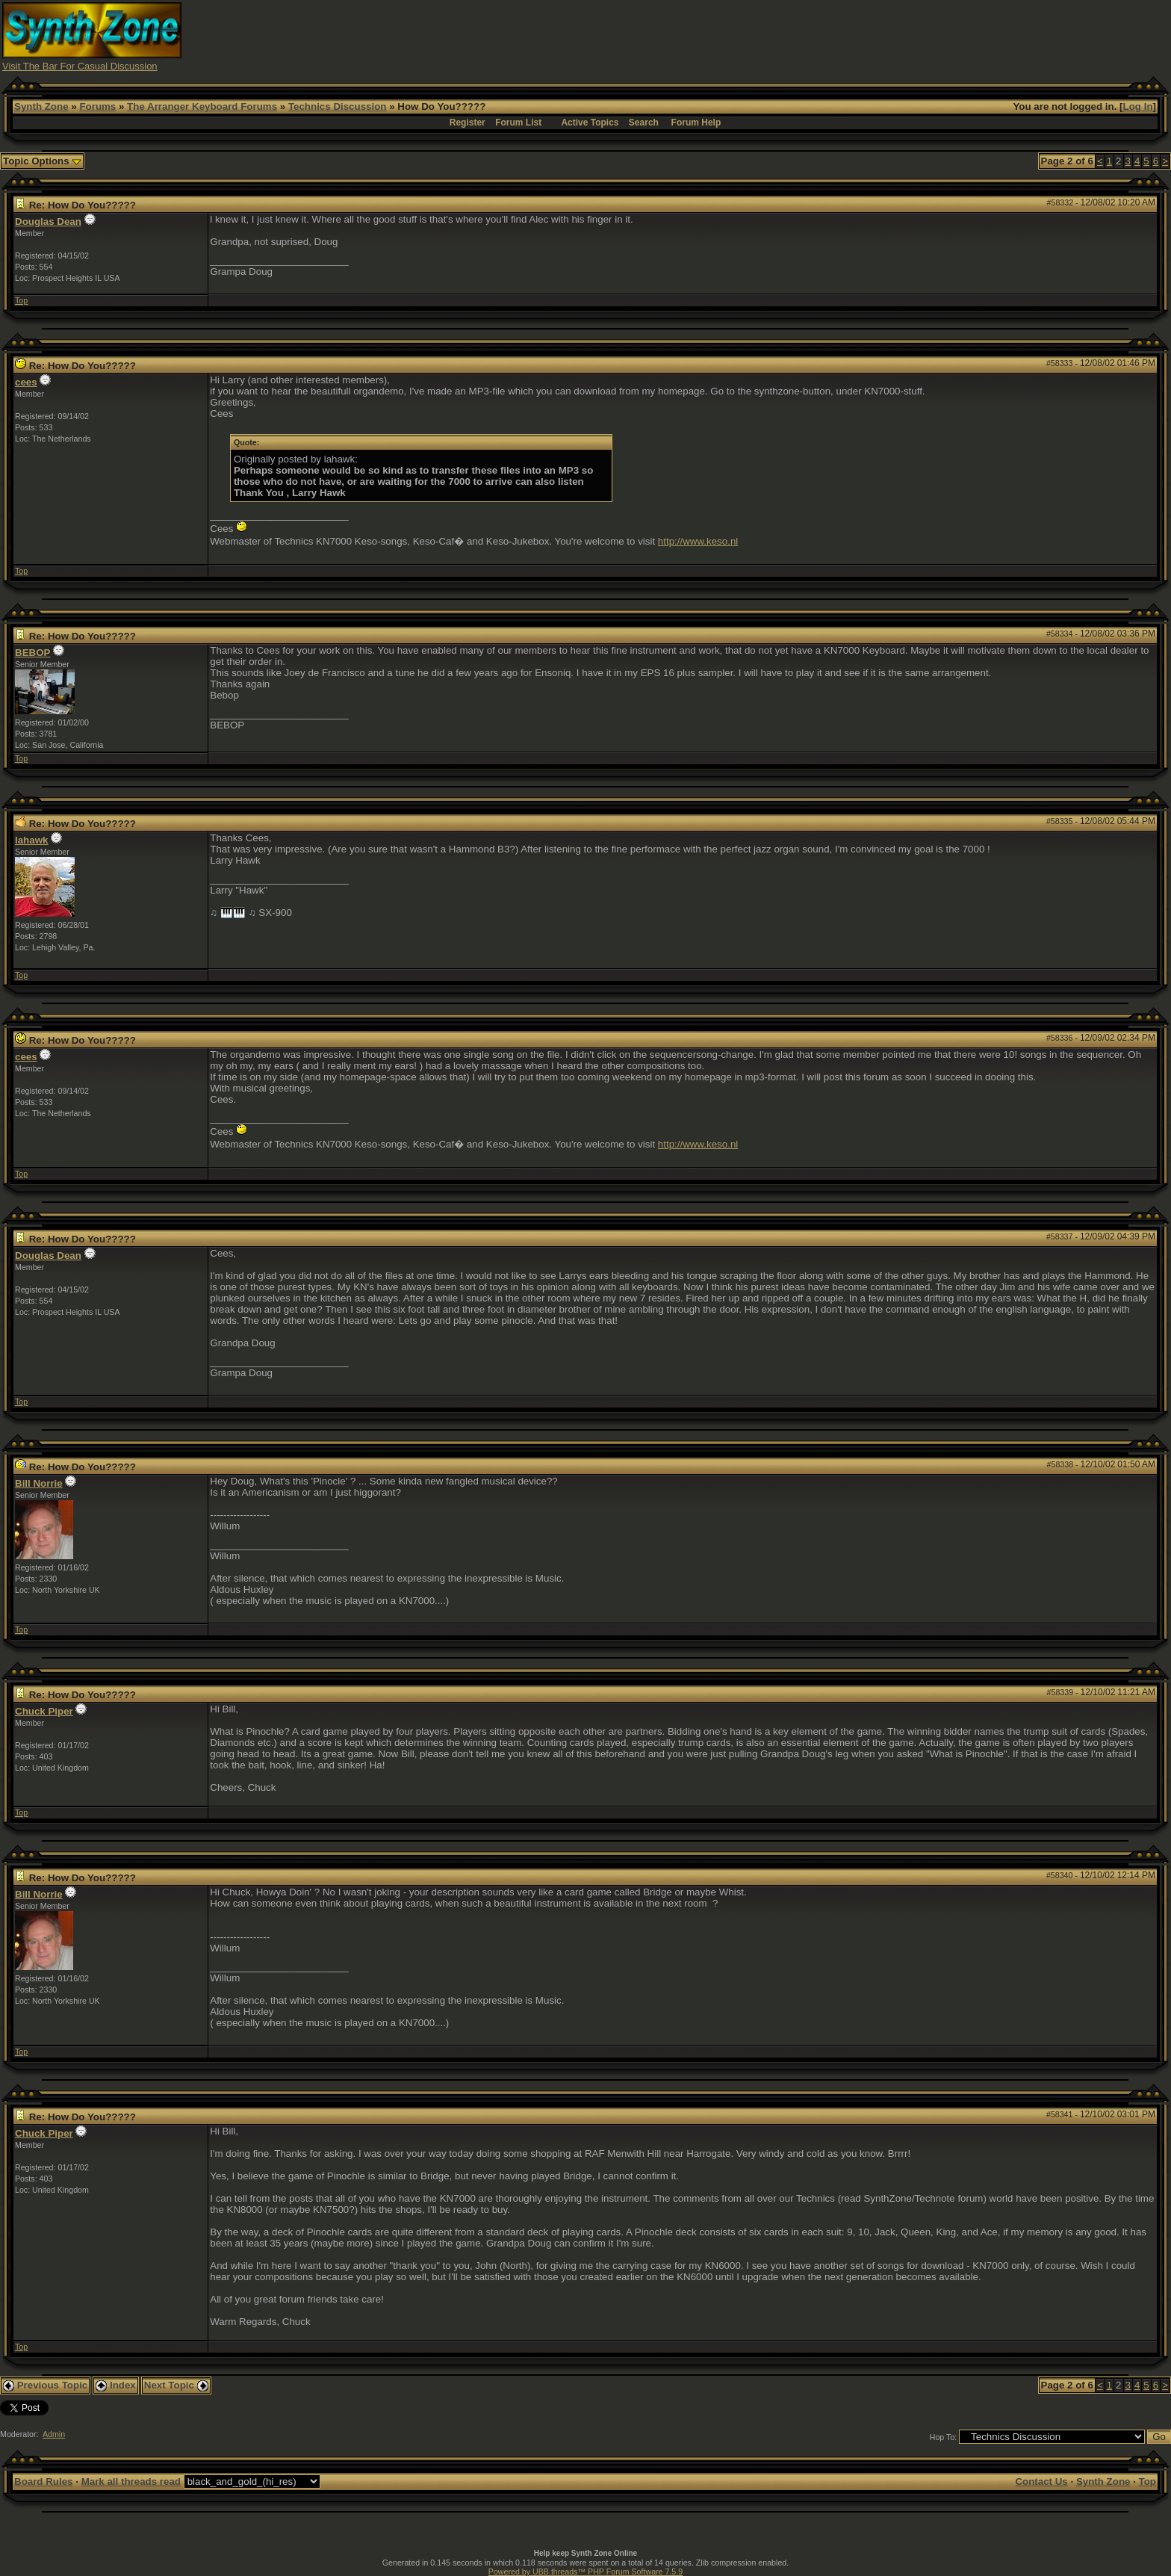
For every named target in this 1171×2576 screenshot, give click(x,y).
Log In (1138, 106)
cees (26, 382)
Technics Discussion (337, 106)
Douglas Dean (48, 221)
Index (116, 2385)
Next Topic (176, 2385)
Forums (97, 106)
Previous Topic (45, 2385)
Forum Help (696, 122)
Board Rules (43, 2481)
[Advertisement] (878, 35)
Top (21, 300)
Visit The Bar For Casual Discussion (80, 66)
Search (644, 122)
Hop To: (943, 2437)
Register (467, 122)
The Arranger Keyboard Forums (202, 106)
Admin (54, 2434)
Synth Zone (41, 106)
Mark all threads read (131, 2481)
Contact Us (1041, 2481)
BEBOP (32, 652)
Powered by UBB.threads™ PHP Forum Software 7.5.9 (585, 2571)
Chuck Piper (44, 1711)
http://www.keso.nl (698, 541)
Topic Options (42, 161)
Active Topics (589, 122)
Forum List (518, 122)
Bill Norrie (39, 1483)
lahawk (31, 840)
